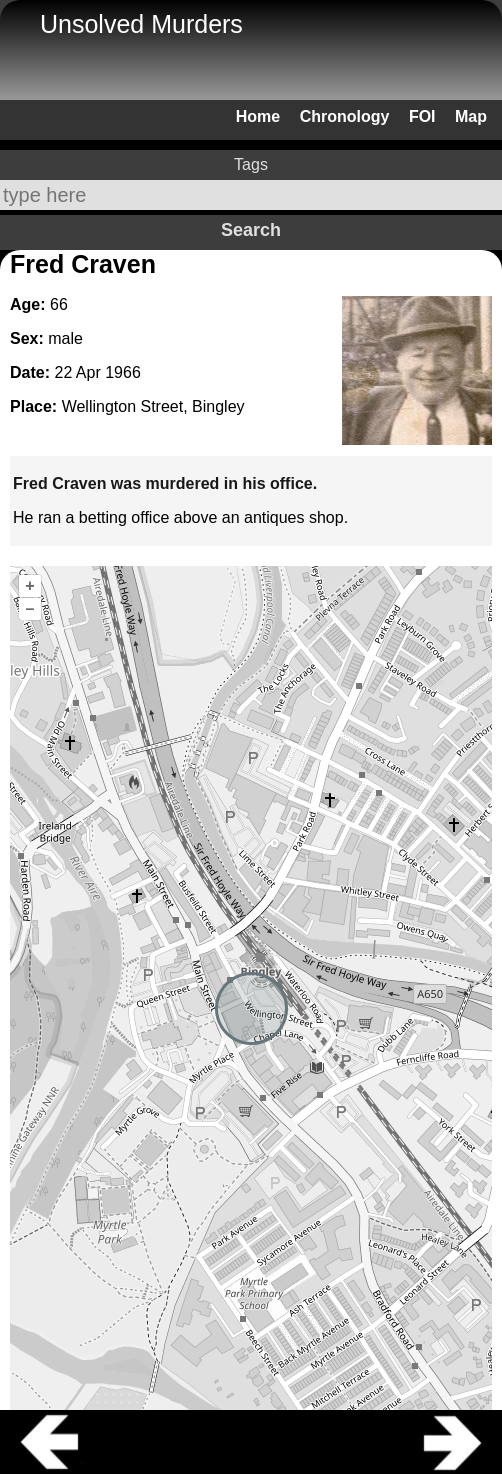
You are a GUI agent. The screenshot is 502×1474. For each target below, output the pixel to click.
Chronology (345, 116)
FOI (422, 116)
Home (258, 116)
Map (471, 116)
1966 (123, 372)
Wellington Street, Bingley (153, 406)
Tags (251, 164)
